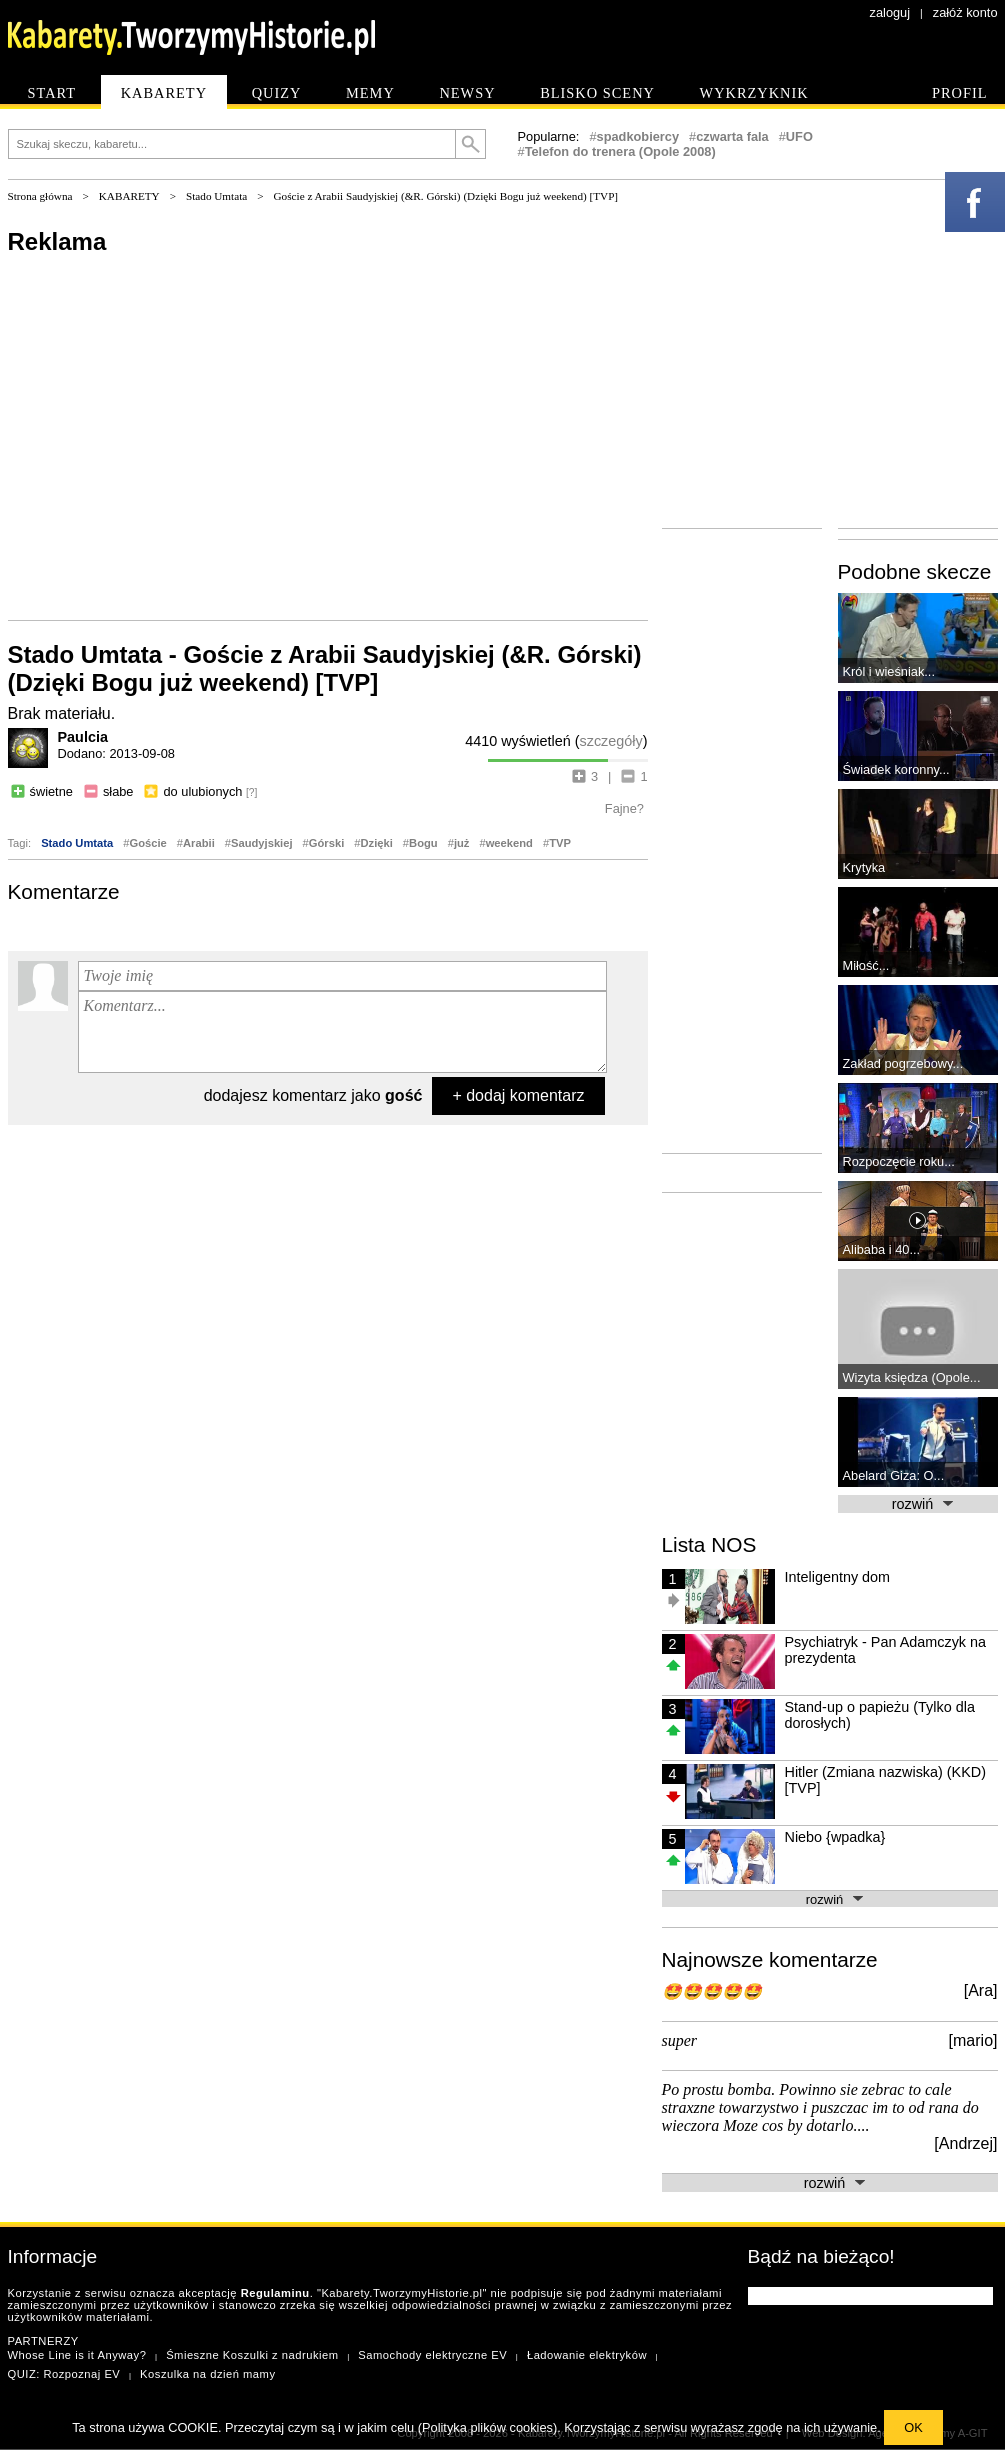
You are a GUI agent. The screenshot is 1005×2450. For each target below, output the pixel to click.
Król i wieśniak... (889, 671)
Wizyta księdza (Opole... (912, 1377)
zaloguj (890, 12)
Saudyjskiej (262, 843)
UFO (799, 136)
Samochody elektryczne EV (432, 2355)
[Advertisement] (328, 436)
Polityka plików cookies (487, 2427)
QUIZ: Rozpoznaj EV (64, 2374)
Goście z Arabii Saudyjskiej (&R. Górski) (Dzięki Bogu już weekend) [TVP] (446, 196)
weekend (509, 843)
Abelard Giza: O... (894, 1475)
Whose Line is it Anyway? (77, 2355)
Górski (326, 843)
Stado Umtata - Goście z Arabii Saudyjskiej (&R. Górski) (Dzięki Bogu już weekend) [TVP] (325, 668)
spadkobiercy (638, 136)
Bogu (423, 843)
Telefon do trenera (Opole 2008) (620, 151)
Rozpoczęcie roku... (899, 1161)
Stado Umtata (216, 196)
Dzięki (376, 843)
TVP (560, 843)
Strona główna (40, 196)
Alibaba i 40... (882, 1249)
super (680, 2040)
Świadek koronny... (896, 769)
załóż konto (965, 12)
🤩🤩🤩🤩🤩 (712, 1991)
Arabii (199, 843)
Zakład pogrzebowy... (903, 1063)
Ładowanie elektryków (587, 2355)
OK (913, 2427)
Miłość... (866, 965)
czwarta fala (732, 136)
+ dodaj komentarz (518, 1095)
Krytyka (864, 867)
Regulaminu (275, 2293)
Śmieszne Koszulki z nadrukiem (252, 2355)
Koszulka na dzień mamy (207, 2374)
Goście (147, 843)
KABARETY (129, 196)
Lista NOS (709, 1544)
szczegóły (611, 741)
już (462, 843)
